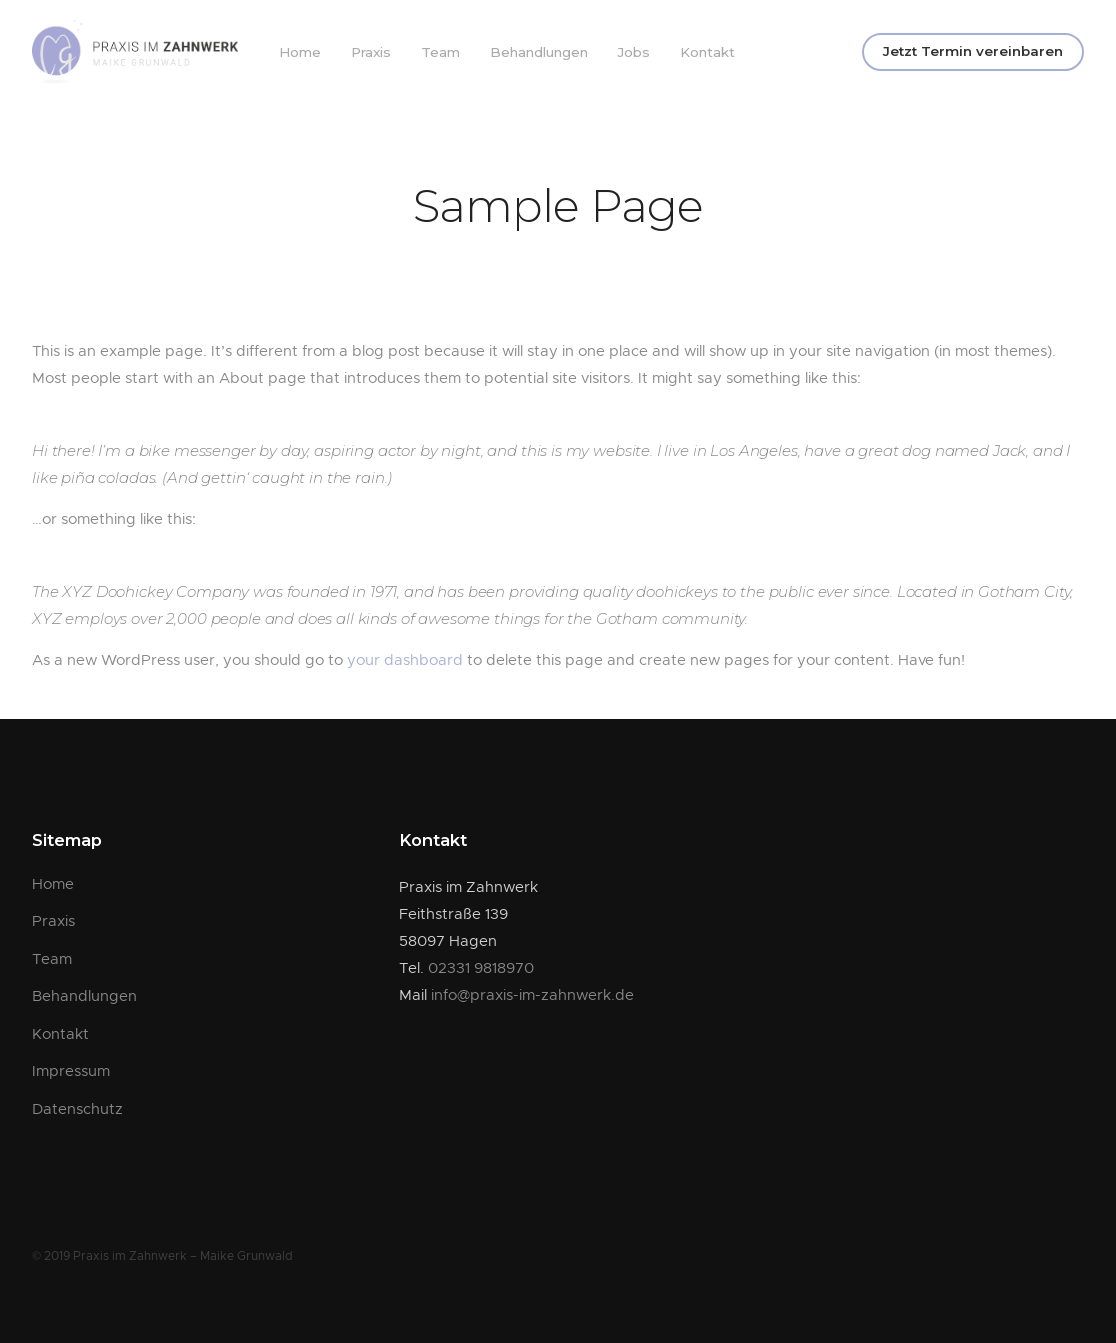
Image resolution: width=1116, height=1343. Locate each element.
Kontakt (707, 52)
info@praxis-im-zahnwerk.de (532, 995)
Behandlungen (539, 52)
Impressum (71, 1071)
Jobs (634, 52)
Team (440, 52)
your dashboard (405, 660)
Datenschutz (77, 1109)
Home (300, 52)
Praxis (371, 52)
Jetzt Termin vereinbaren (973, 51)
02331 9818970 (481, 968)
